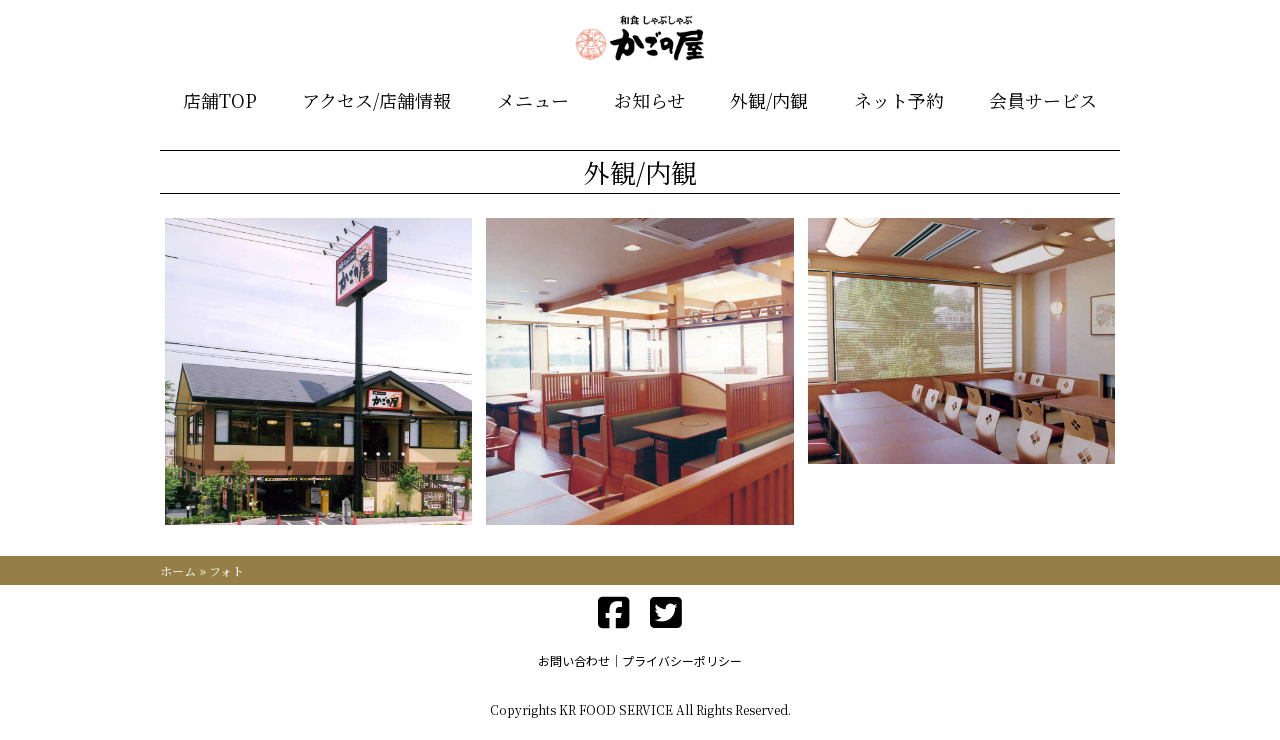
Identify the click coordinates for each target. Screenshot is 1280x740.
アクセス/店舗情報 (376, 100)
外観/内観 (769, 100)
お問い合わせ (574, 660)
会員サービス (1043, 100)
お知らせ (649, 100)
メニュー (533, 100)
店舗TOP (220, 100)
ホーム (178, 570)
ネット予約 (899, 100)
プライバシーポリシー (682, 660)
